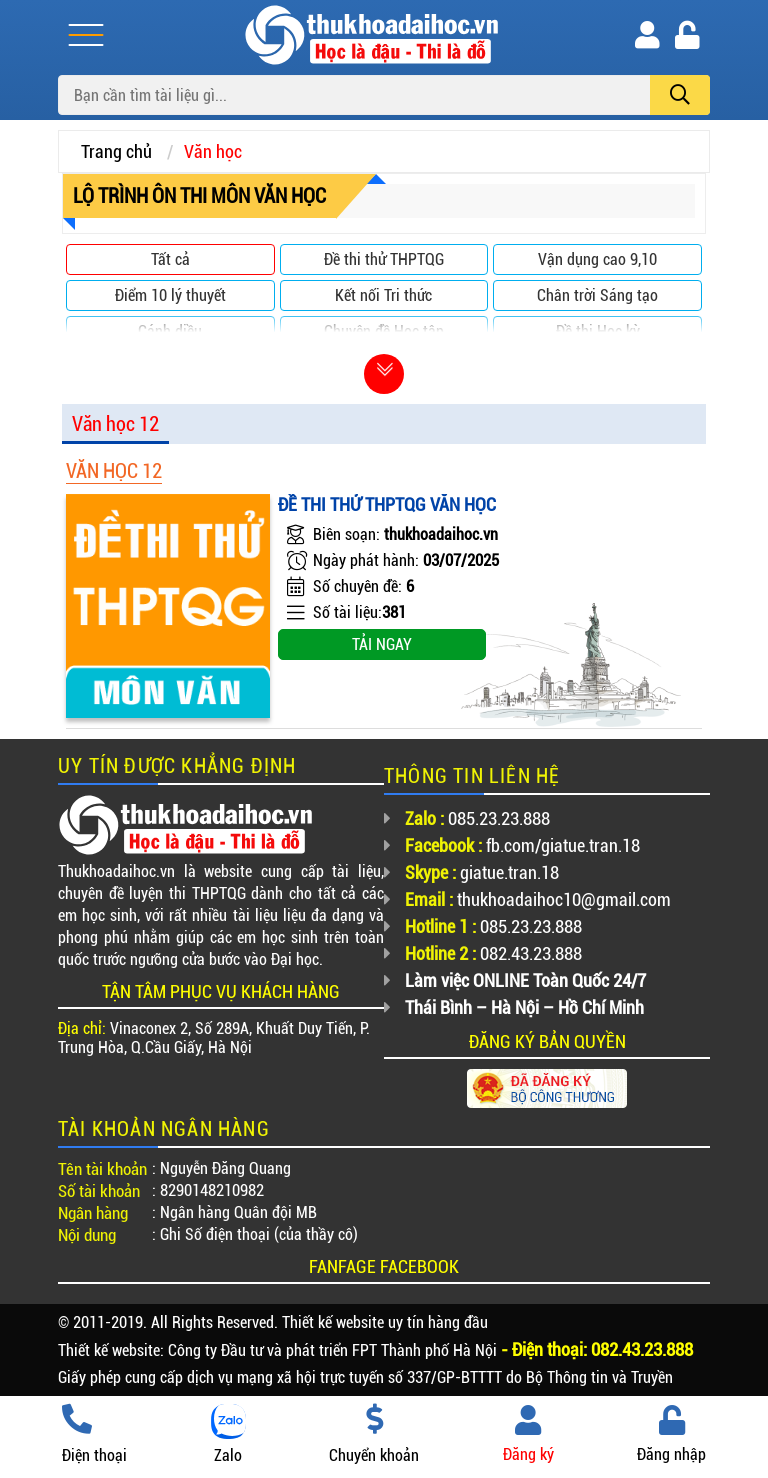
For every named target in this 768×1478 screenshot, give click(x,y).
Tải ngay (382, 644)
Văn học (213, 151)
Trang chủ (116, 151)
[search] (680, 95)
